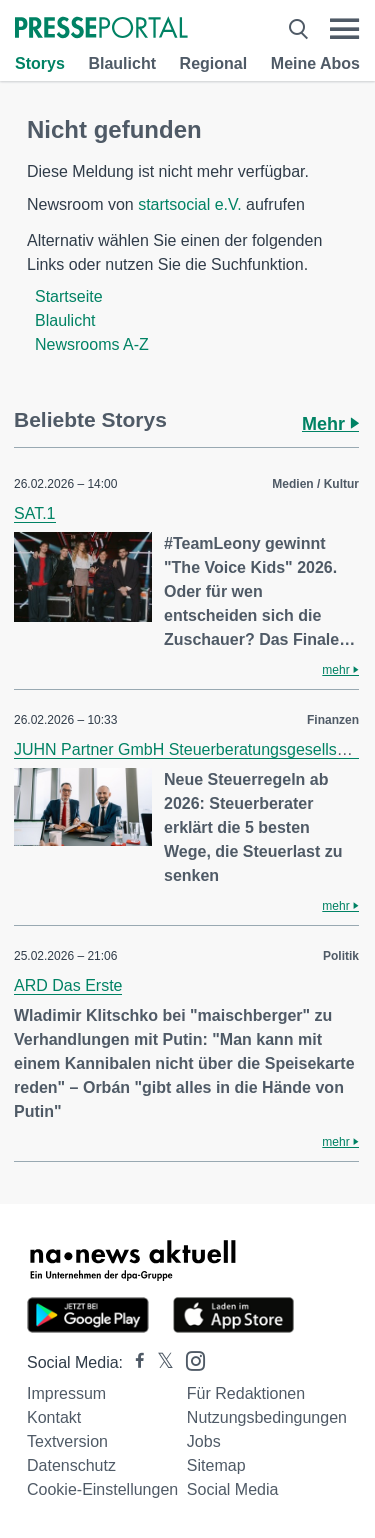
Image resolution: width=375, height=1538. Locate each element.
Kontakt (54, 1417)
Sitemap (216, 1465)
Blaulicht (122, 63)
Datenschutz (71, 1465)
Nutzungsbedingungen (267, 1417)
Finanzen (333, 720)
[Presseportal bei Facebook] (134, 1362)
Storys (40, 63)
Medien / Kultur (315, 484)
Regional (214, 63)
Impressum (66, 1393)
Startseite (69, 296)
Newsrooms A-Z (92, 344)
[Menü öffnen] (344, 29)
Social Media (233, 1489)
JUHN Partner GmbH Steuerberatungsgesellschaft (193, 749)
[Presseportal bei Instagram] (189, 1359)
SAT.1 (35, 513)
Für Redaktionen (246, 1393)
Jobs (204, 1441)
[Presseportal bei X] (159, 1362)
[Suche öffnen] (298, 29)
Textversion (67, 1441)
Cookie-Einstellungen (102, 1489)
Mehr (330, 424)
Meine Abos (315, 63)
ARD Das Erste (68, 985)
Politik (341, 956)
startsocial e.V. (189, 204)
